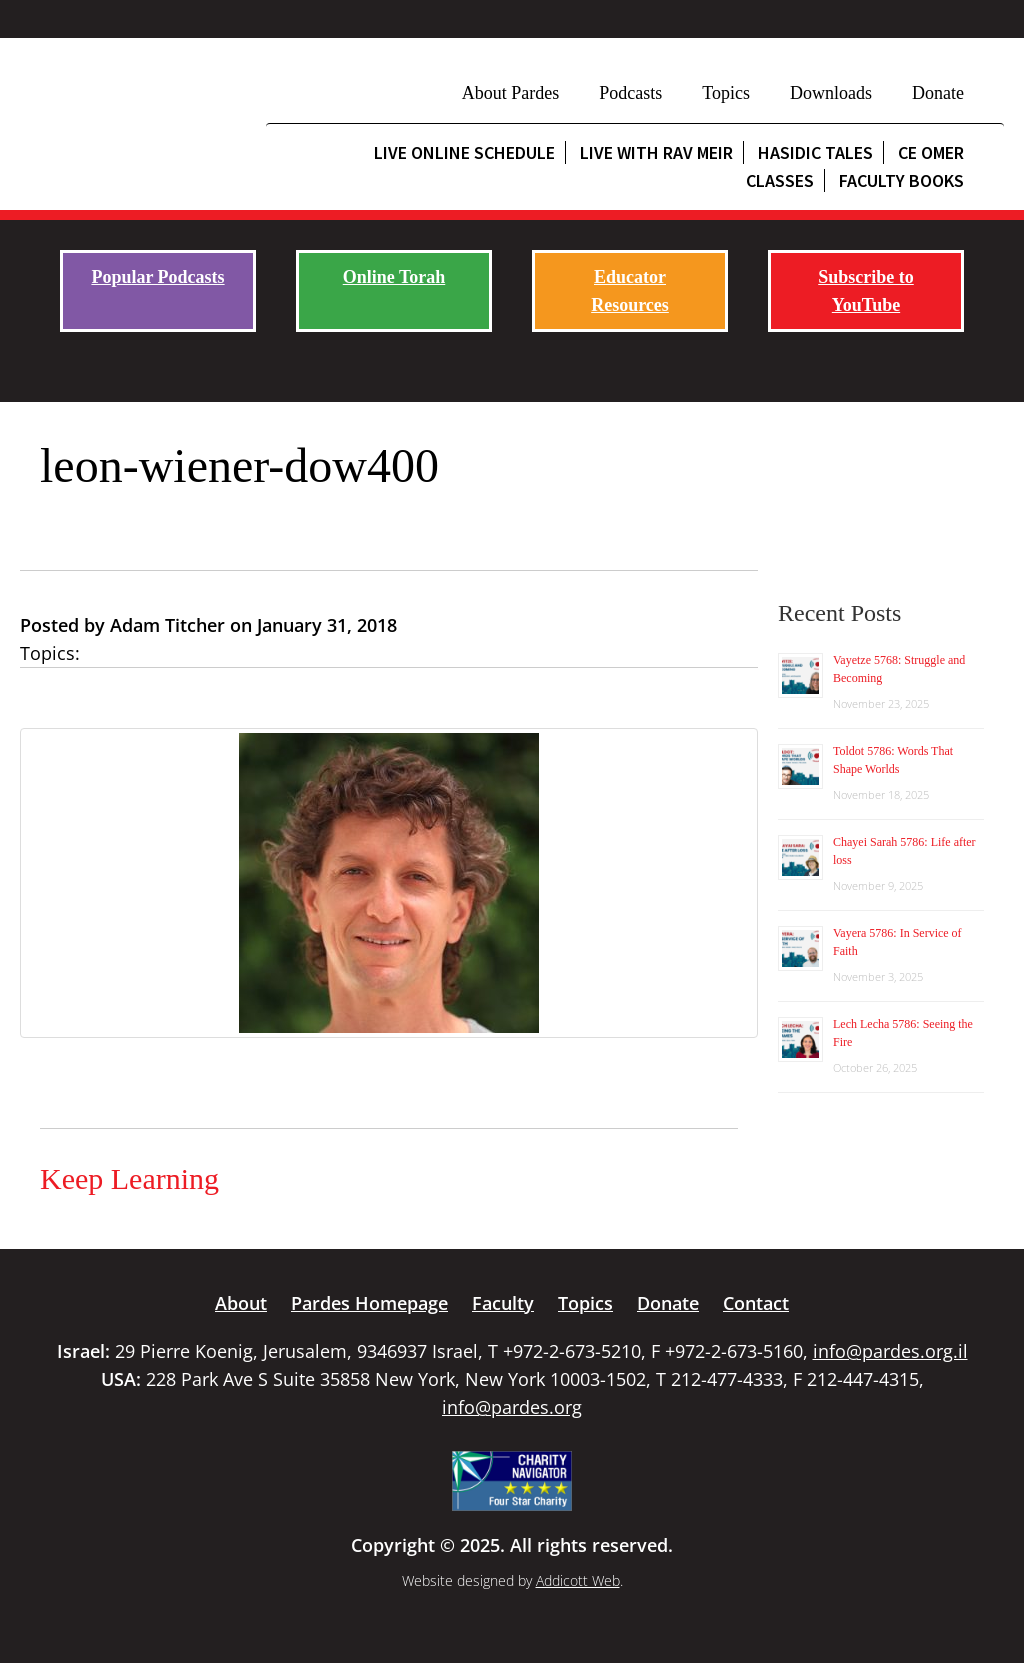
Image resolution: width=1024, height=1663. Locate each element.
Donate (938, 93)
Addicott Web (578, 1580)
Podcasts (630, 93)
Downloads (831, 93)
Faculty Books (901, 180)
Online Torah (394, 277)
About (241, 1303)
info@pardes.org (512, 1407)
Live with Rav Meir (656, 152)
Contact (756, 1303)
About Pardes (511, 93)
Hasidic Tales (815, 152)
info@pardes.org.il (890, 1351)
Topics (726, 93)
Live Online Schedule (464, 152)
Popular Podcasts (157, 277)
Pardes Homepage (369, 1303)
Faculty (503, 1303)
